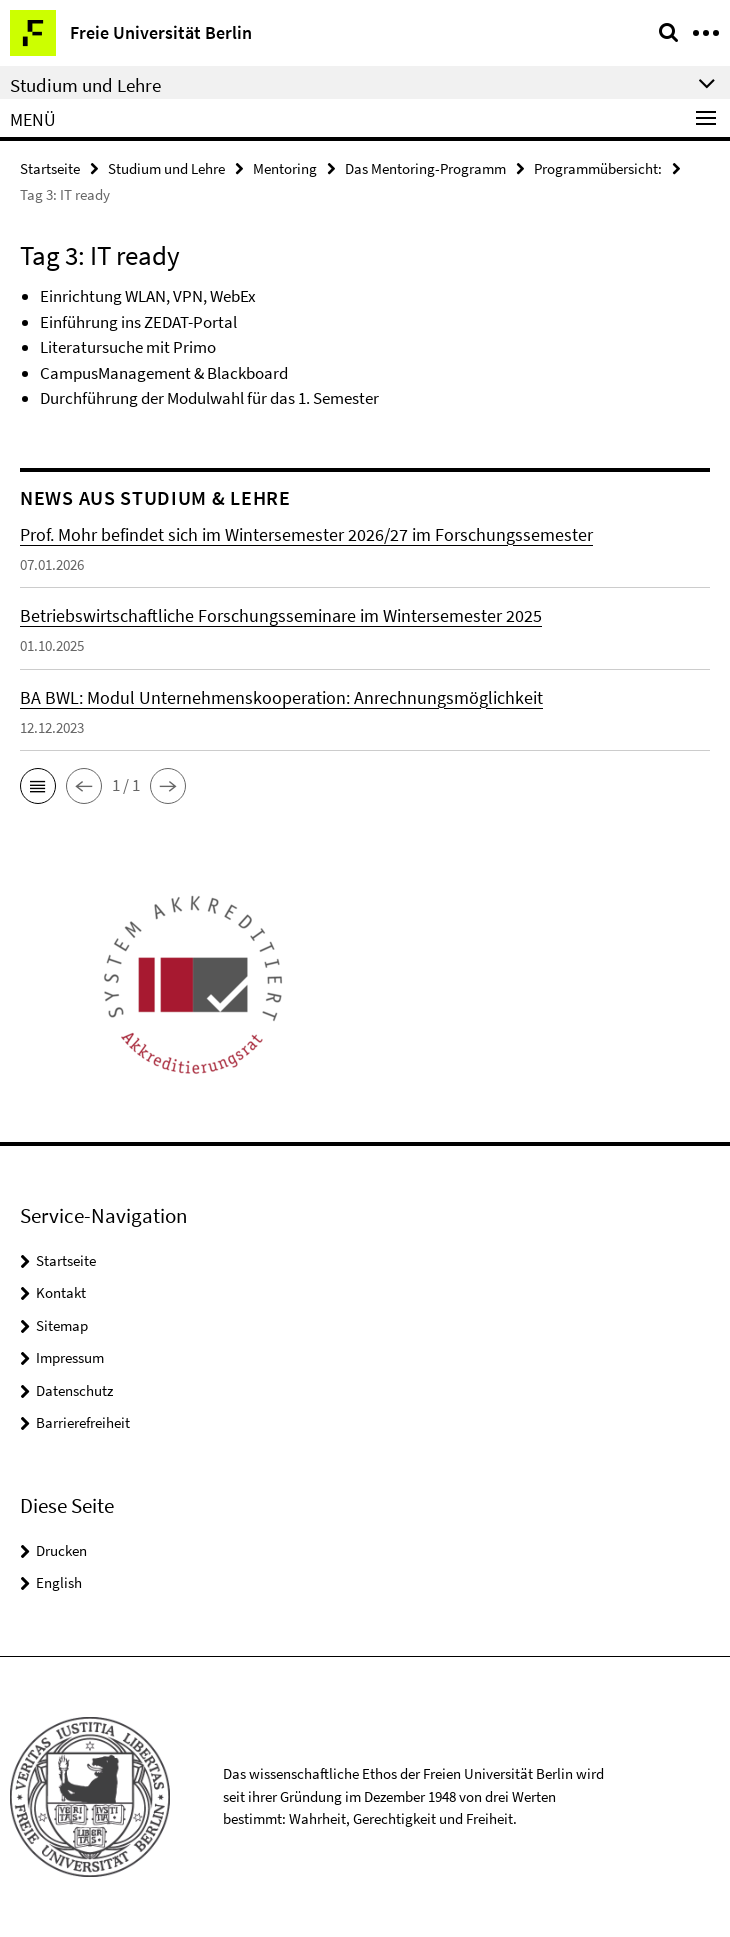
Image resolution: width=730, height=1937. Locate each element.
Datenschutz (74, 1390)
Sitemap (62, 1325)
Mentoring (285, 168)
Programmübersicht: (598, 168)
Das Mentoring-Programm (425, 168)
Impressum (70, 1357)
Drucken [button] (61, 1550)
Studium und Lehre (166, 168)
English (59, 1582)
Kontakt (61, 1292)
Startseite (50, 168)
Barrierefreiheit (83, 1422)
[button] (38, 786)
